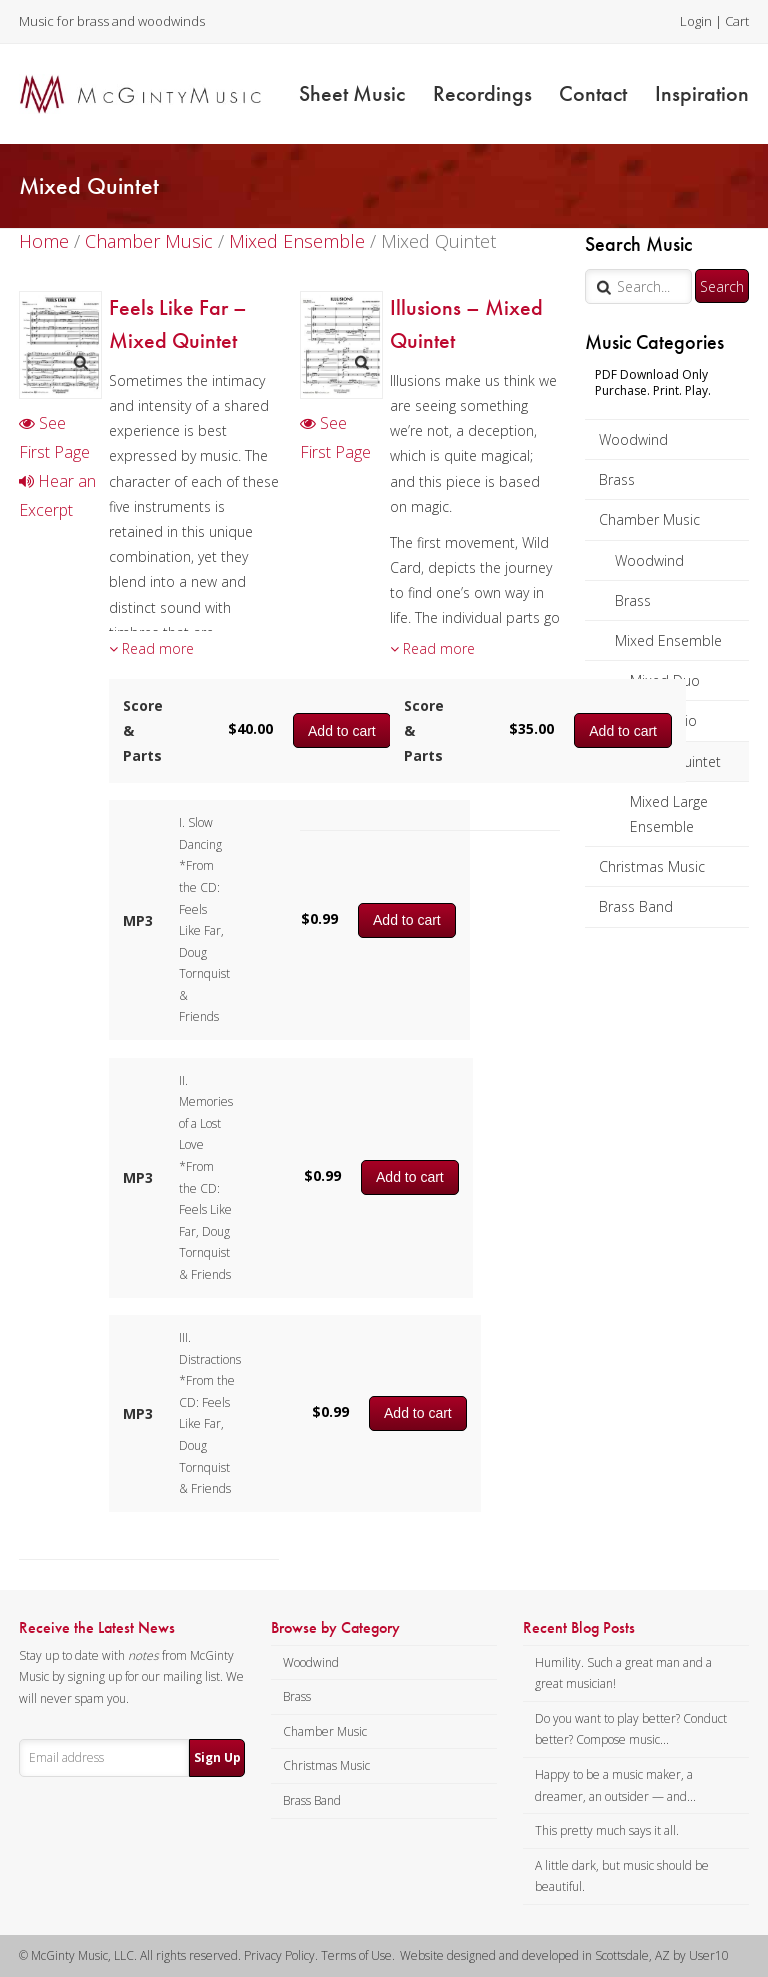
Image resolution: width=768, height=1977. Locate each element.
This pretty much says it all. (607, 1830)
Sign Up (217, 1757)
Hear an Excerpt (57, 495)
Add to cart (407, 920)
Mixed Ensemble (668, 640)
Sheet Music (352, 93)
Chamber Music (649, 519)
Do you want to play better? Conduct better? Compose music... (631, 1729)
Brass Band (636, 906)
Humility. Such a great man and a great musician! (623, 1673)
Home (44, 241)
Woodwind (633, 439)
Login (696, 21)
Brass (617, 479)
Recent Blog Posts (579, 1628)
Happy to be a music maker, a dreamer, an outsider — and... (615, 1785)
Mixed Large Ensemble (669, 814)
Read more (151, 648)
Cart (737, 21)
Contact (593, 93)
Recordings (482, 93)
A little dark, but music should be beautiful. (622, 1876)
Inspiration (702, 93)
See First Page (54, 437)
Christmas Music (652, 866)
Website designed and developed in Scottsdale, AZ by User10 (564, 1955)
